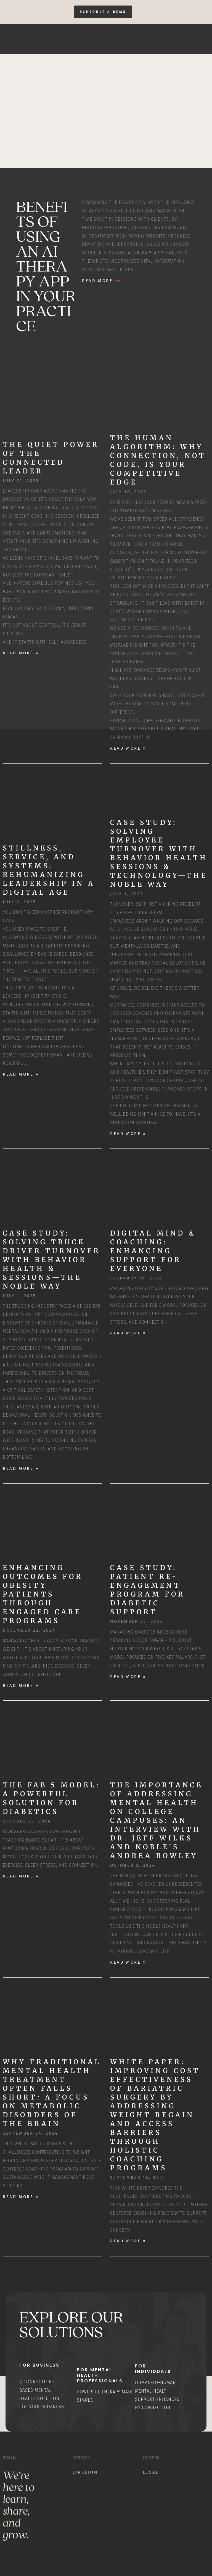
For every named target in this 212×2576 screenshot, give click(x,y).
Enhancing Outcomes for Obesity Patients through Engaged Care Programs (43, 1594)
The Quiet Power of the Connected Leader (51, 457)
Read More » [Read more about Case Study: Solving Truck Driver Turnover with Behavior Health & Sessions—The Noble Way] (21, 1468)
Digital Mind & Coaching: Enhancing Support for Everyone (153, 1251)
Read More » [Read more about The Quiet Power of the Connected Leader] (21, 653)
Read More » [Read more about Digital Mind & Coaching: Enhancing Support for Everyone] (128, 1333)
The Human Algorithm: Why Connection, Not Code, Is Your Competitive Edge (158, 460)
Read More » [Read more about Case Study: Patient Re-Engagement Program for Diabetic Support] (128, 1676)
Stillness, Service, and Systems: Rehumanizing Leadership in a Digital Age (49, 870)
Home (131, 39)
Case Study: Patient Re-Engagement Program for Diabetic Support (147, 1590)
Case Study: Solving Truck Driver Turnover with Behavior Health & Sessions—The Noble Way (51, 1259)
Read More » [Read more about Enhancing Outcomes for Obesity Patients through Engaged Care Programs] (21, 1685)
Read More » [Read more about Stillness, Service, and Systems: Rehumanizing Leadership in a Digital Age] (21, 1074)
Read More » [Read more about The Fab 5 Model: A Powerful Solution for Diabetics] (21, 1876)
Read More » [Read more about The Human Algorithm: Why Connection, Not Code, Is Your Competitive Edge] (128, 748)
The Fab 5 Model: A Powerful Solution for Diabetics (51, 1798)
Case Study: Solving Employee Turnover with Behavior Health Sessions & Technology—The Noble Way (159, 853)
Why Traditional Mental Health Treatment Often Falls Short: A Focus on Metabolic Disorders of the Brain (52, 2093)
